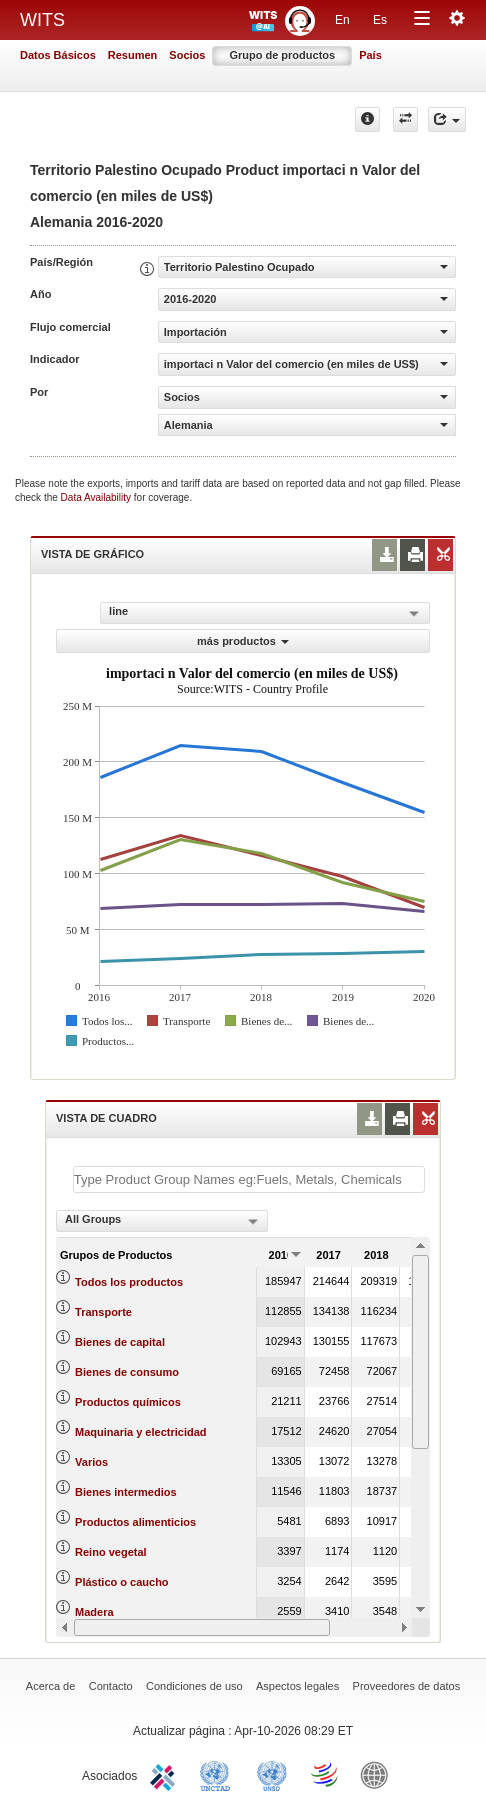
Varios (91, 1462)
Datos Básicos (58, 55)
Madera (94, 1612)
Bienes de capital (120, 1342)
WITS (42, 20)
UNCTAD (219, 1774)
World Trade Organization (326, 1774)
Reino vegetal (111, 1552)
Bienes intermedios (125, 1492)
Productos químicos (128, 1402)
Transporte (103, 1312)
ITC (166, 1774)
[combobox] (162, 1221)
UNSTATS (272, 1774)
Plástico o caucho (122, 1582)
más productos (243, 641)
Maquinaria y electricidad (140, 1432)
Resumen (133, 55)
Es (380, 20)
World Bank (379, 1774)
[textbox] (249, 1179)
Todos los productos (129, 1282)
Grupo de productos (282, 55)
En (342, 20)
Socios (187, 55)
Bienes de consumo (127, 1372)
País (370, 55)
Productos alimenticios (135, 1522)
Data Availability (97, 497)
